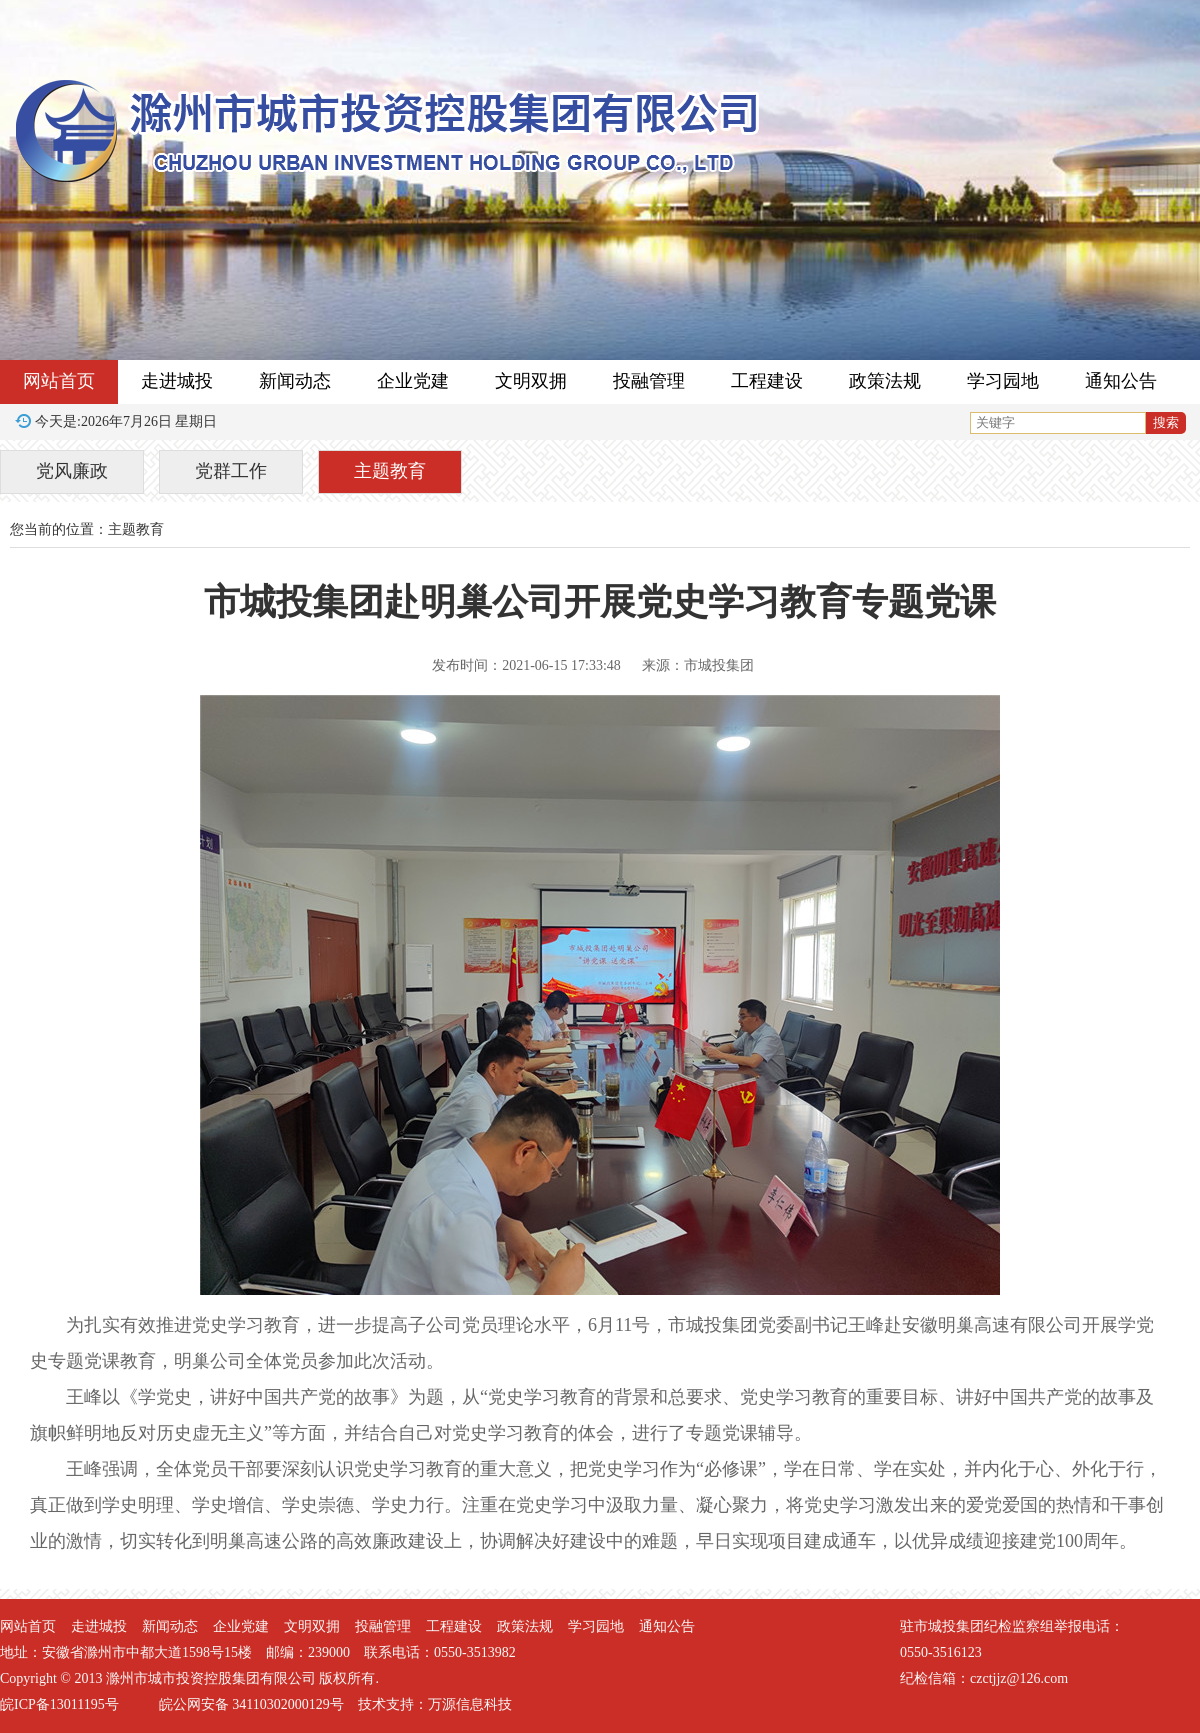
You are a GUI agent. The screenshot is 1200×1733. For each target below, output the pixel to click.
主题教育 (390, 471)
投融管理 (649, 381)
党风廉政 (72, 471)
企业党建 (413, 381)
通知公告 (1121, 381)
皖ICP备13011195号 (59, 1704)
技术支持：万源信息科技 (435, 1704)
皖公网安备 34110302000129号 (251, 1704)
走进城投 (177, 381)
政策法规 (885, 381)
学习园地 (1003, 381)
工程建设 (767, 381)
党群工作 (231, 471)
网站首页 (59, 381)
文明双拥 (531, 381)
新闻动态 (295, 381)
